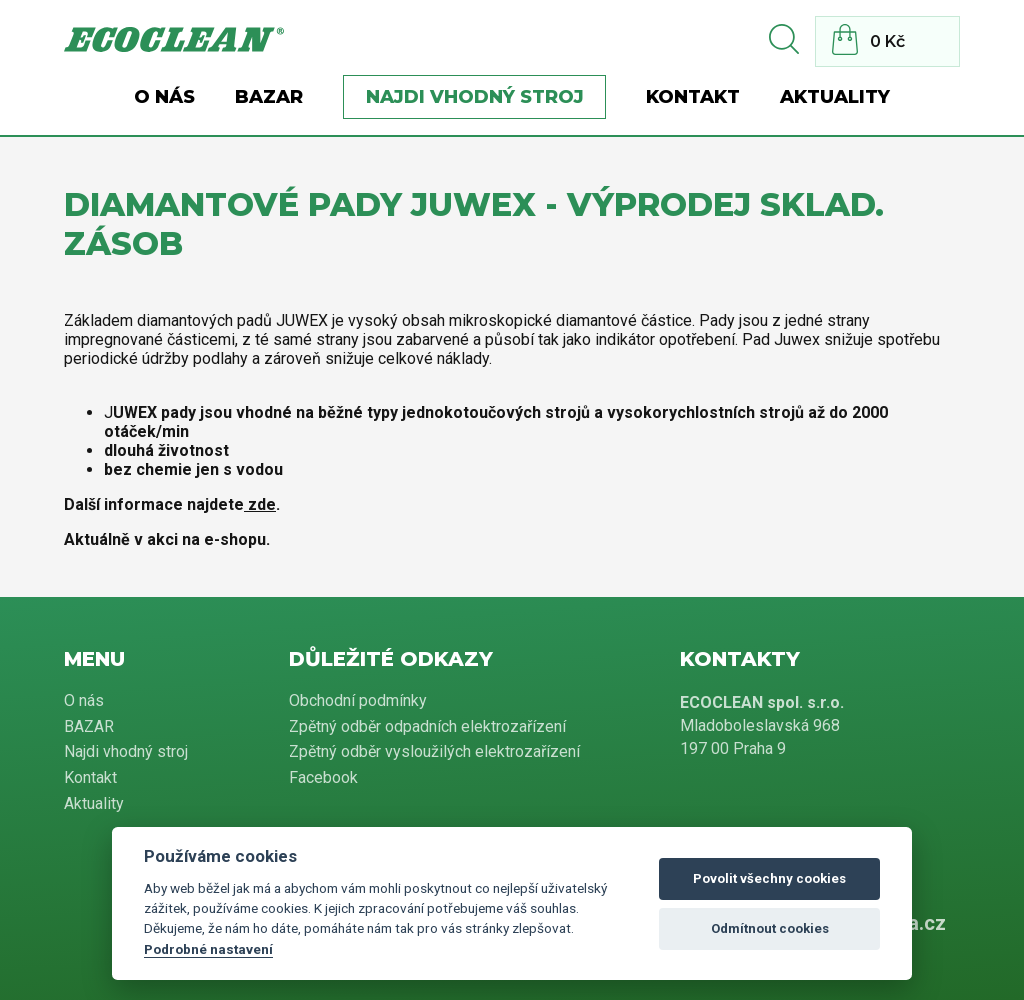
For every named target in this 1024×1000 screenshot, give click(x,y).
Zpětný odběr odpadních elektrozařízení (427, 726)
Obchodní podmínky (358, 700)
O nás (164, 97)
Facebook (323, 777)
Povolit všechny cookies (769, 878)
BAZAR (269, 97)
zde (260, 504)
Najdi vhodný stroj (475, 97)
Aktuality (835, 97)
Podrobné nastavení (208, 949)
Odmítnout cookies (770, 928)
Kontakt (693, 97)
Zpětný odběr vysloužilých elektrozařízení (434, 751)
